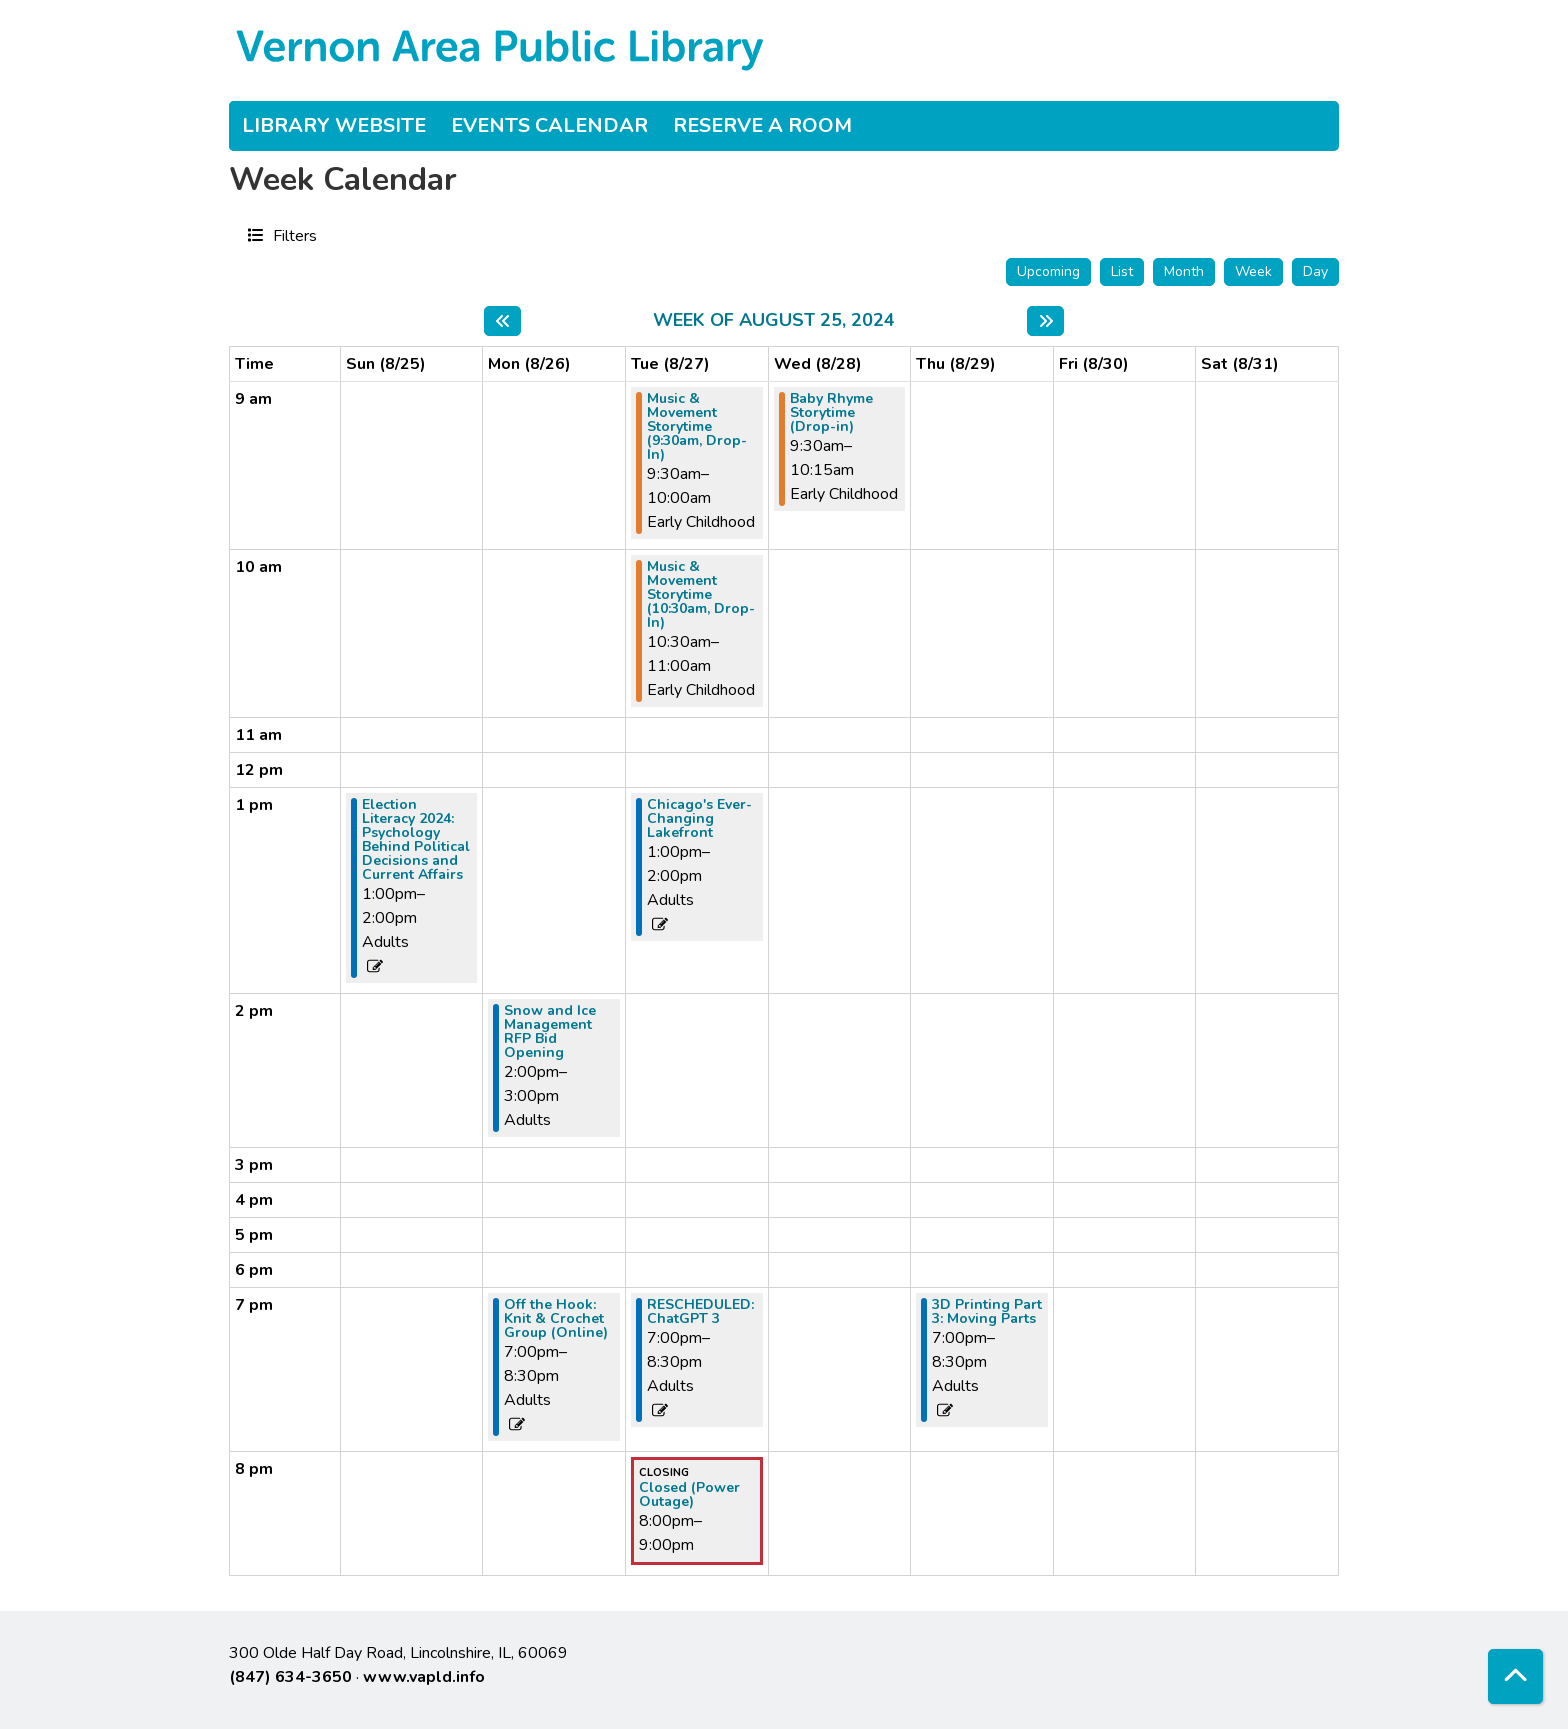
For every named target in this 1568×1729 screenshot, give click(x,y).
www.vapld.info (424, 1677)
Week (1253, 271)
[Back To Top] (1515, 1676)
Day (1315, 271)
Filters (292, 235)
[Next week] (1045, 321)
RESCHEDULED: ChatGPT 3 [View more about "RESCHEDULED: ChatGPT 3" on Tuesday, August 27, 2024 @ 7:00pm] (700, 1312)
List (1122, 271)
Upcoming (1048, 271)
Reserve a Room (762, 125)
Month (1184, 271)
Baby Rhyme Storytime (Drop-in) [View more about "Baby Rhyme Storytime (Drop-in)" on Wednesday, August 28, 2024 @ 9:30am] (831, 413)
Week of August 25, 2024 (774, 321)
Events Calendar (549, 125)
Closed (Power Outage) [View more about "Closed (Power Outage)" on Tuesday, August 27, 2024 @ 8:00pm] (689, 1495)
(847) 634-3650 (290, 1677)
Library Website (334, 125)
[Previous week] (502, 321)
